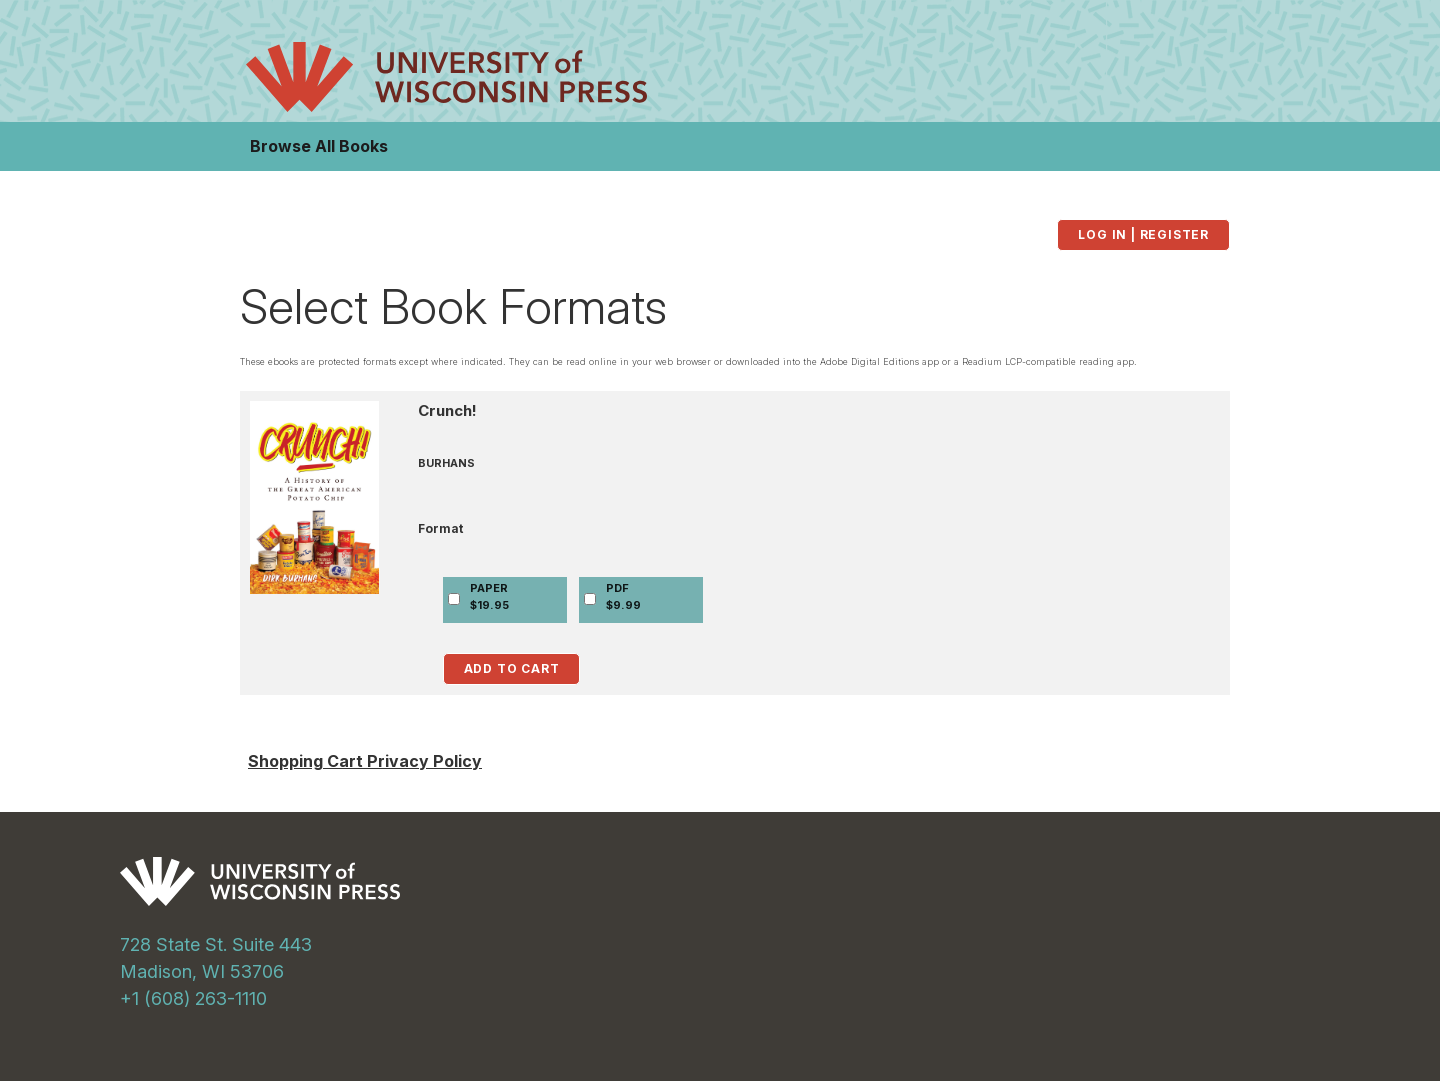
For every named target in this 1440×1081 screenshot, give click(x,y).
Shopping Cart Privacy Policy (365, 761)
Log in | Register (1143, 234)
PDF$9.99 (623, 596)
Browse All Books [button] (319, 146)
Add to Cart (512, 668)
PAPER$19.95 (489, 596)
